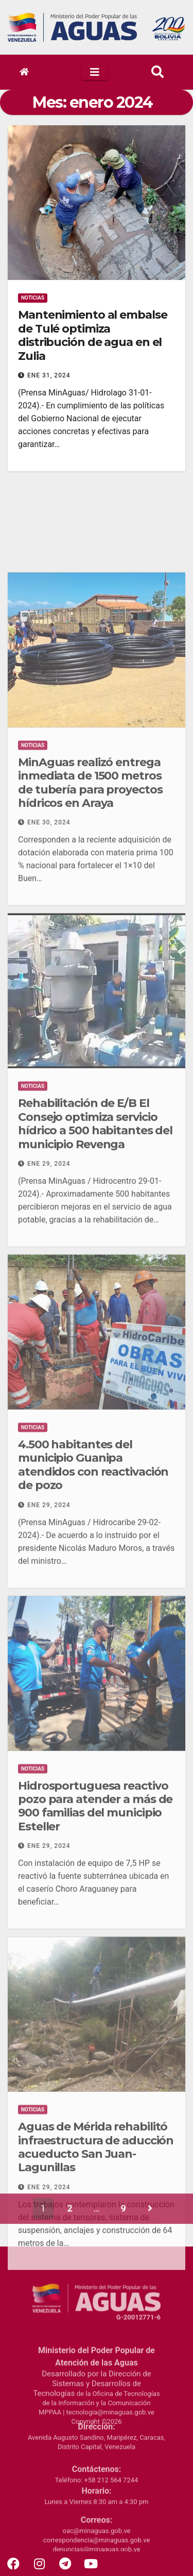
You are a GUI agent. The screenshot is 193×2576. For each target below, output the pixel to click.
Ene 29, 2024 (49, 1272)
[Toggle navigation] (95, 72)
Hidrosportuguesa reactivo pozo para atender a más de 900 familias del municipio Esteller (95, 1914)
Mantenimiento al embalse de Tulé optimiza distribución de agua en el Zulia (92, 337)
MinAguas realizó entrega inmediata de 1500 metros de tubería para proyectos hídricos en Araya (90, 891)
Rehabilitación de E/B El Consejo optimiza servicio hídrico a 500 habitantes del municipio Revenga (95, 1232)
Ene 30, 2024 (49, 931)
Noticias (32, 300)
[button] (157, 72)
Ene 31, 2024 (49, 377)
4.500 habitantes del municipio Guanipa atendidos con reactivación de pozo (93, 1573)
